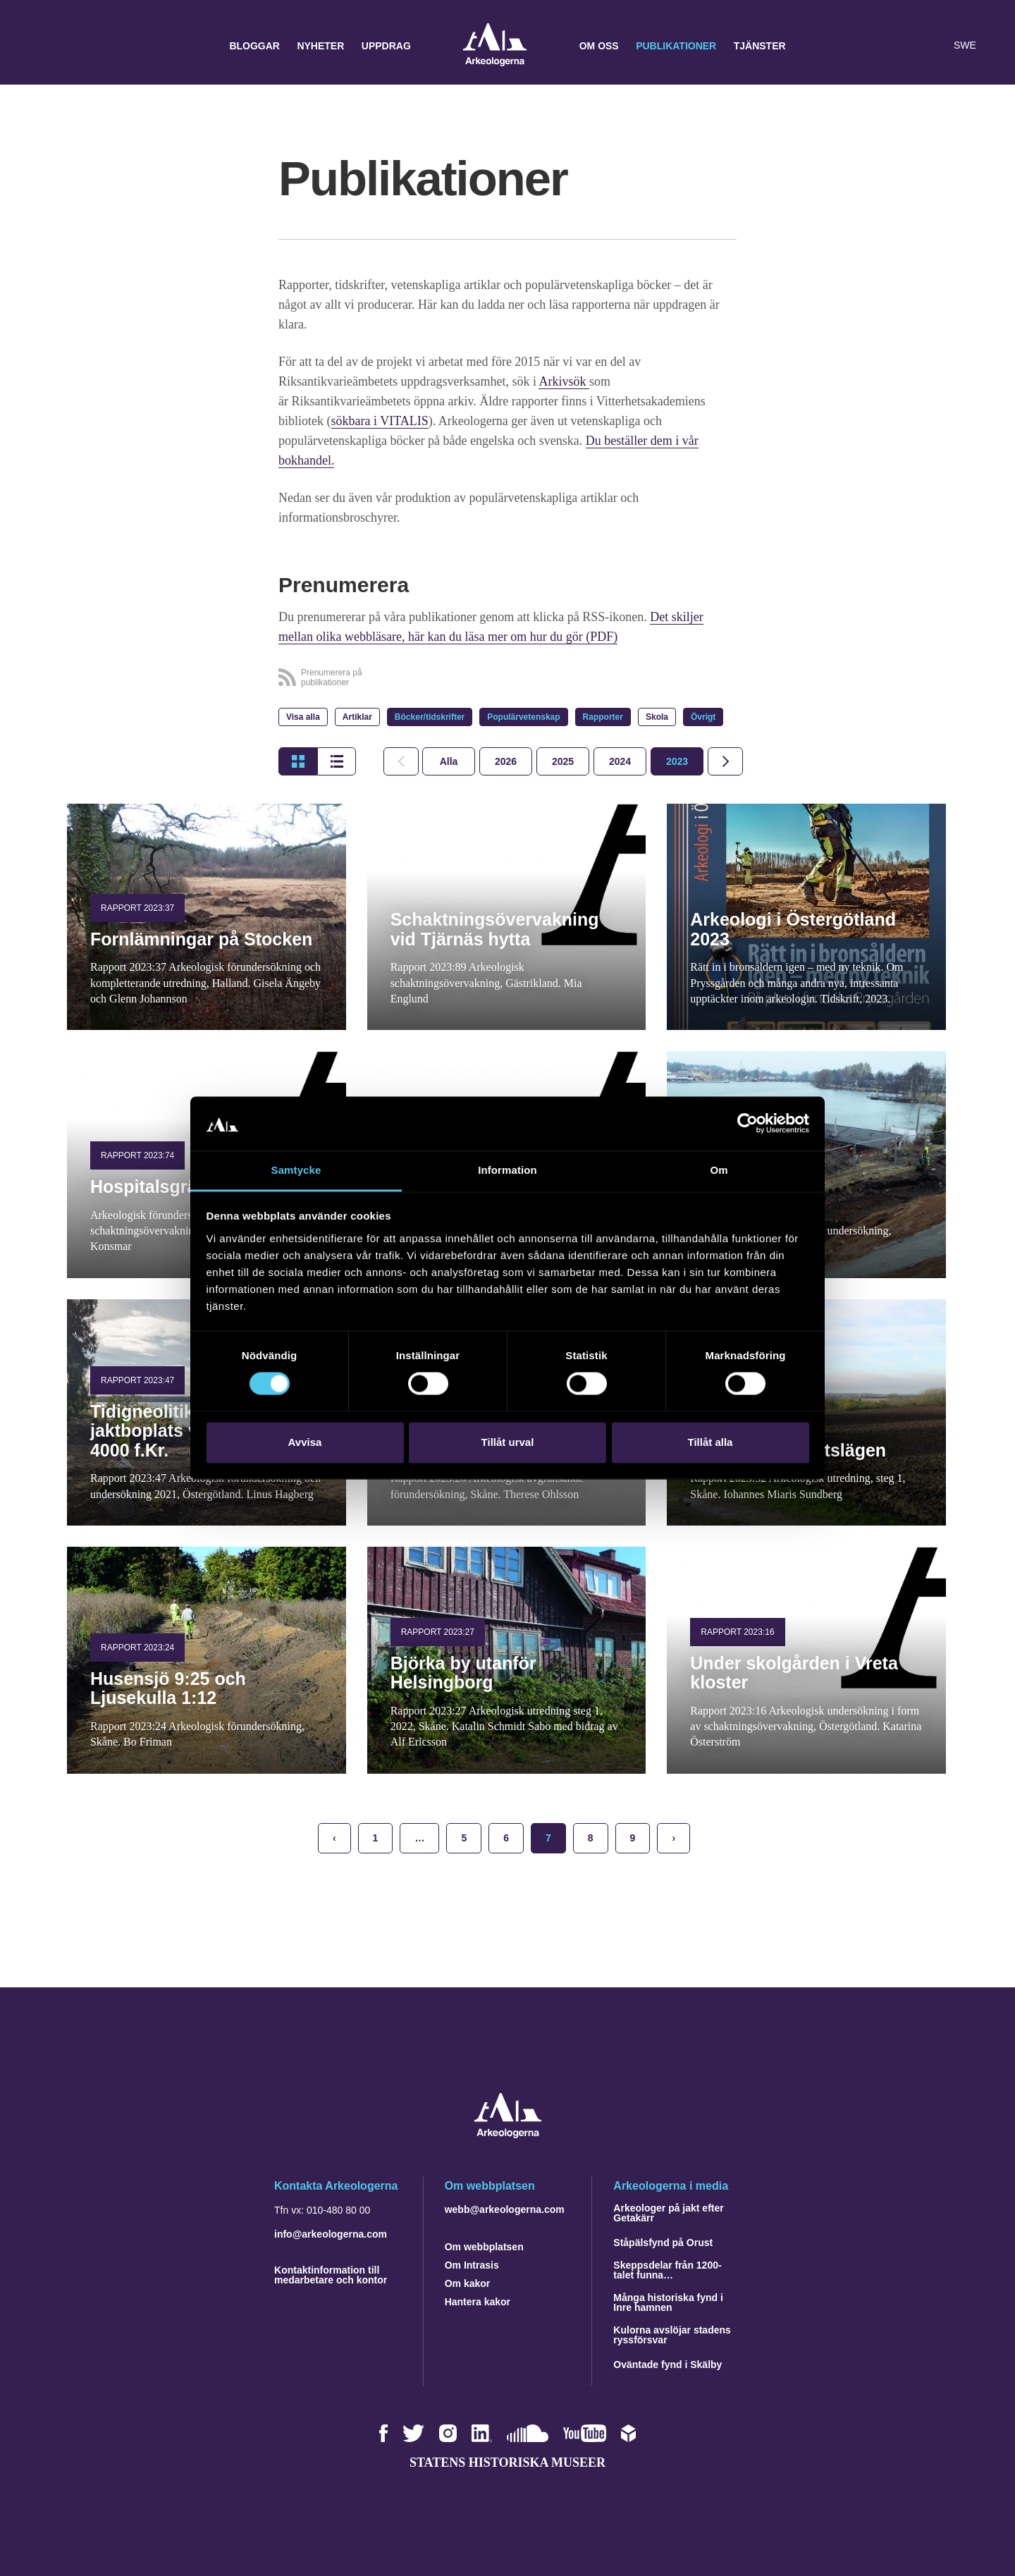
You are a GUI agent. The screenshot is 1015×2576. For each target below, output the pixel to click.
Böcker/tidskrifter (430, 717)
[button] (905, 45)
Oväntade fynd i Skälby (667, 2364)
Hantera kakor (477, 2302)
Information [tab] (507, 1170)
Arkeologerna (495, 46)
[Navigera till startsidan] (507, 2134)
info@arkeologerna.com (330, 2234)
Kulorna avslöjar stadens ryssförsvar (672, 2335)
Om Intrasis (472, 2265)
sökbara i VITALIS (380, 421)
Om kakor (468, 2283)
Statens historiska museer (507, 2462)
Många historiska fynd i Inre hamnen (668, 2302)
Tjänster (760, 45)
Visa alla (303, 717)
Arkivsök (564, 381)
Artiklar (357, 717)
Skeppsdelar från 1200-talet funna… (667, 2270)
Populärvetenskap (523, 717)
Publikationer (676, 45)
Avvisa (305, 1442)
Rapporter (603, 717)
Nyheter (320, 45)
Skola (657, 717)
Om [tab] (718, 1170)
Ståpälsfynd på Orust (663, 2242)
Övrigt (703, 717)
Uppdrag (386, 45)
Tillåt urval (507, 1442)
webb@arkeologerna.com (505, 2209)
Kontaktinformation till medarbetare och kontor (330, 2275)
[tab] (505, 761)
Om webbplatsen (484, 2247)
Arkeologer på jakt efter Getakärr (668, 2213)
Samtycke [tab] (296, 1170)
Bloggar (254, 45)
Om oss (599, 45)
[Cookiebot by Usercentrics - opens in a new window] (747, 1123)
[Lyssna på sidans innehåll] (933, 46)
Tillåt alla (710, 1442)
